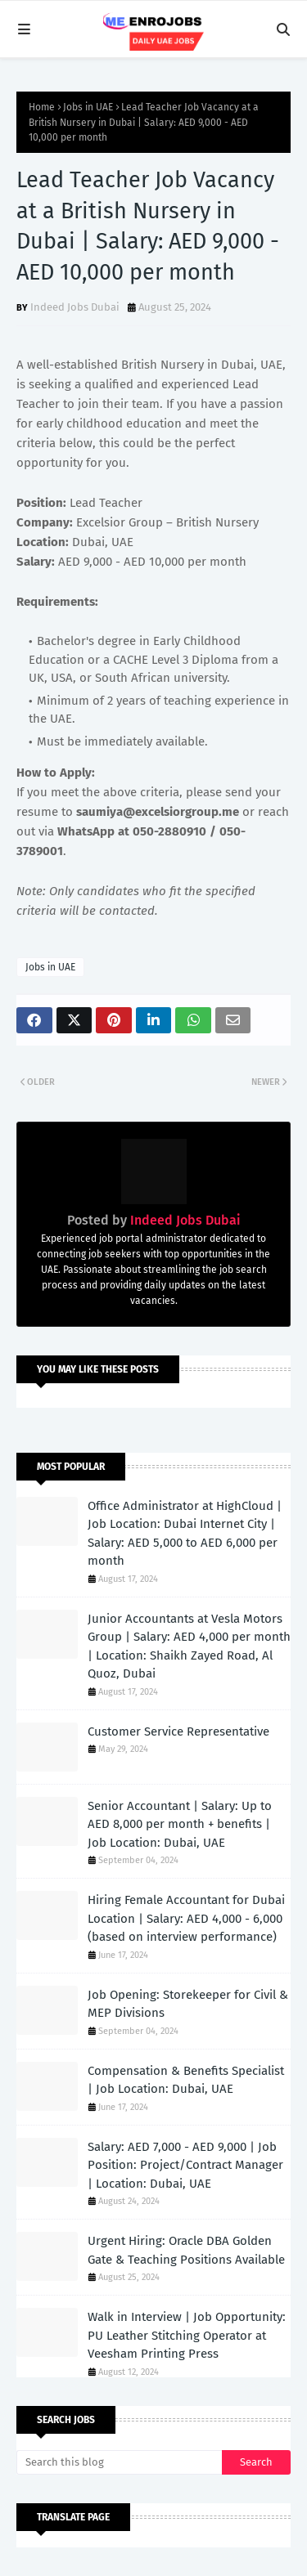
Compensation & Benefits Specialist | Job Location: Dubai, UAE (186, 2080)
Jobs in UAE (88, 107)
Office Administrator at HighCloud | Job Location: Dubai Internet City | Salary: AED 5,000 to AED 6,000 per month (185, 1534)
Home (42, 107)
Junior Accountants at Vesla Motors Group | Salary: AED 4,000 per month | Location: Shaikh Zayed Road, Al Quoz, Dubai (189, 1646)
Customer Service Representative (178, 1731)
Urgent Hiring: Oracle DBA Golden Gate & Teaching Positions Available (186, 2250)
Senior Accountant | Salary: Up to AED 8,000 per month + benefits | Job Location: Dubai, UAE (180, 1824)
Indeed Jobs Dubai (75, 307)
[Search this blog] (119, 2462)
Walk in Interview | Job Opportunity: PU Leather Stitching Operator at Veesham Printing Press (187, 2335)
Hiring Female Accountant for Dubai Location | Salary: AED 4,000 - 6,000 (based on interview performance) (186, 1918)
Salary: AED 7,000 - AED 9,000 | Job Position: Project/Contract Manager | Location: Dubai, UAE (185, 2165)
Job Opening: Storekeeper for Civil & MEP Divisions (188, 2004)
